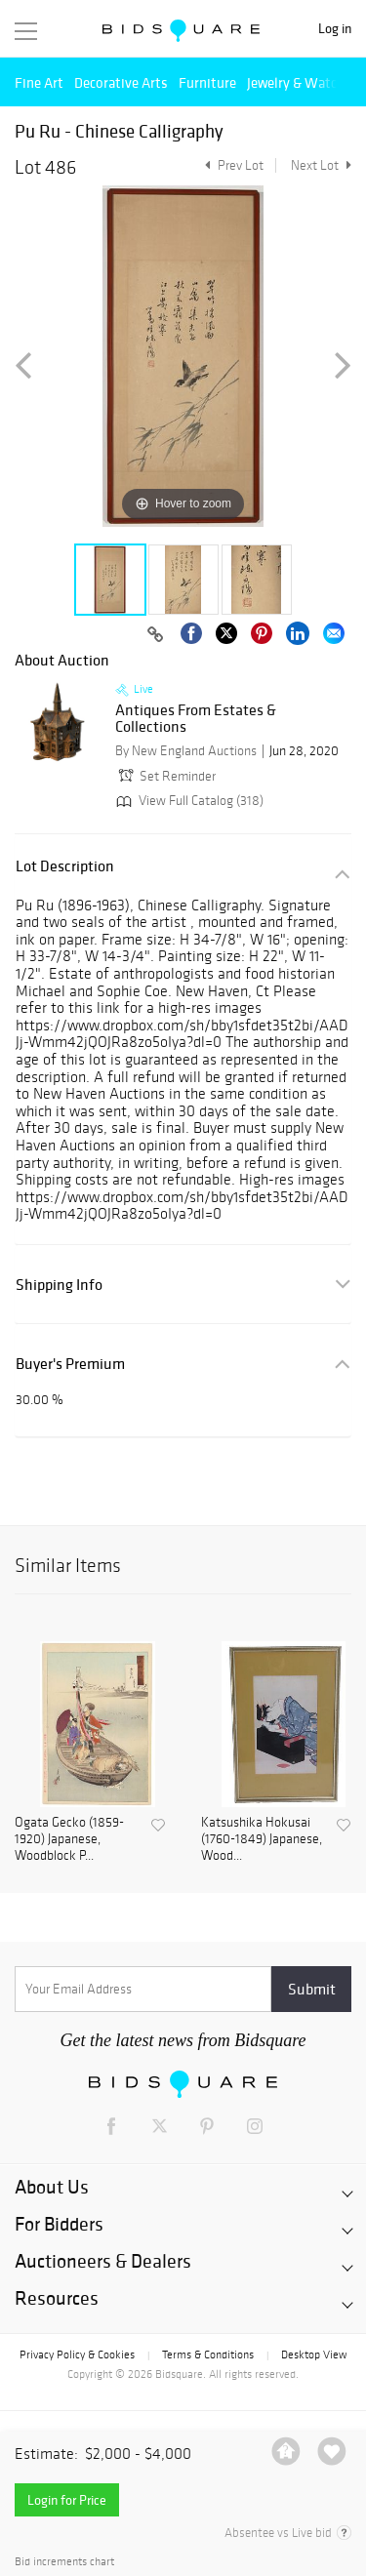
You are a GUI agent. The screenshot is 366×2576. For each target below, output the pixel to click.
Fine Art (39, 82)
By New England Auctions (186, 751)
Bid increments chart (64, 2562)
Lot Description (65, 866)
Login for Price (66, 2500)
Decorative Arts (121, 82)
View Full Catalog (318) (188, 800)
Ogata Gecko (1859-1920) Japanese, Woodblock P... (69, 1839)
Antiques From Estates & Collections (195, 719)
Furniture (207, 82)
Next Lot (321, 165)
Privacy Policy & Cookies (77, 2354)
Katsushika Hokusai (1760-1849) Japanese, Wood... (261, 1839)
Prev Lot (232, 165)
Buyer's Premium (70, 1363)
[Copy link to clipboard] (155, 635)
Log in (334, 28)
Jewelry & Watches (302, 82)
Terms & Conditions (208, 2354)
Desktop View (313, 2354)
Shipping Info (59, 1284)
